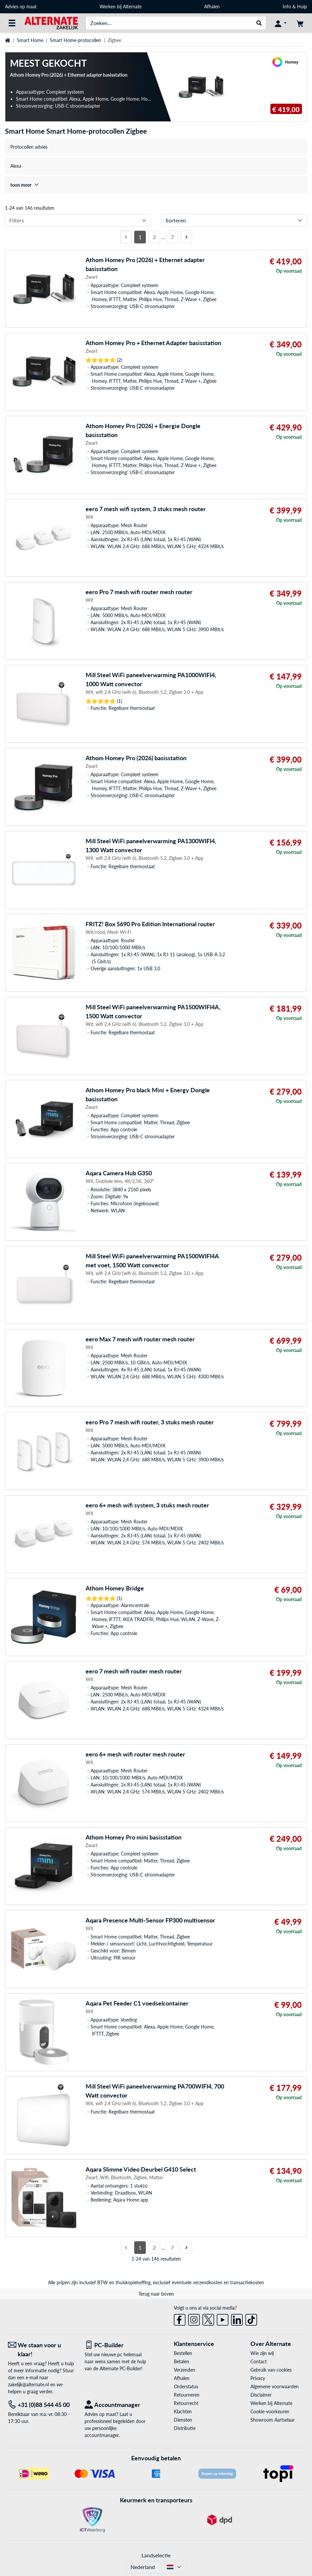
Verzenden (184, 2370)
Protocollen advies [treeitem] (29, 147)
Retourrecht (186, 2403)
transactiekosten (247, 2282)
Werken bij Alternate (121, 6)
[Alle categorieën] (12, 23)
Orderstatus (186, 2386)
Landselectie (156, 2555)
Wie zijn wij (262, 2353)
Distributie (184, 2428)
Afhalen (212, 6)
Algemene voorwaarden (274, 2386)
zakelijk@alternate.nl (28, 2384)
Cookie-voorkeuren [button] (269, 2411)
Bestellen (183, 2353)
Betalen (181, 2361)
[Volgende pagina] (186, 237)
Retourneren (186, 2395)
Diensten (183, 2420)
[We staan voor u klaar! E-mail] (41, 2350)
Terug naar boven (156, 2294)
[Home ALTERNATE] (51, 22)
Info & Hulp (295, 6)
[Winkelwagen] (300, 23)
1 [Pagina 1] (140, 237)
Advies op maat (21, 6)
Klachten (183, 2411)
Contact (258, 2361)
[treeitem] (156, 185)
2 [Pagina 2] (154, 237)
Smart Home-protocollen (75, 40)
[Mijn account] (281, 23)
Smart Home (30, 40)
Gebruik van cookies (271, 2370)
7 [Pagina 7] (172, 237)
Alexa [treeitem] (15, 166)
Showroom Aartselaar (272, 2420)
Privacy (257, 2378)
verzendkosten (207, 2282)
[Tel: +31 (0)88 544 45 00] (41, 2404)
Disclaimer (261, 2395)
